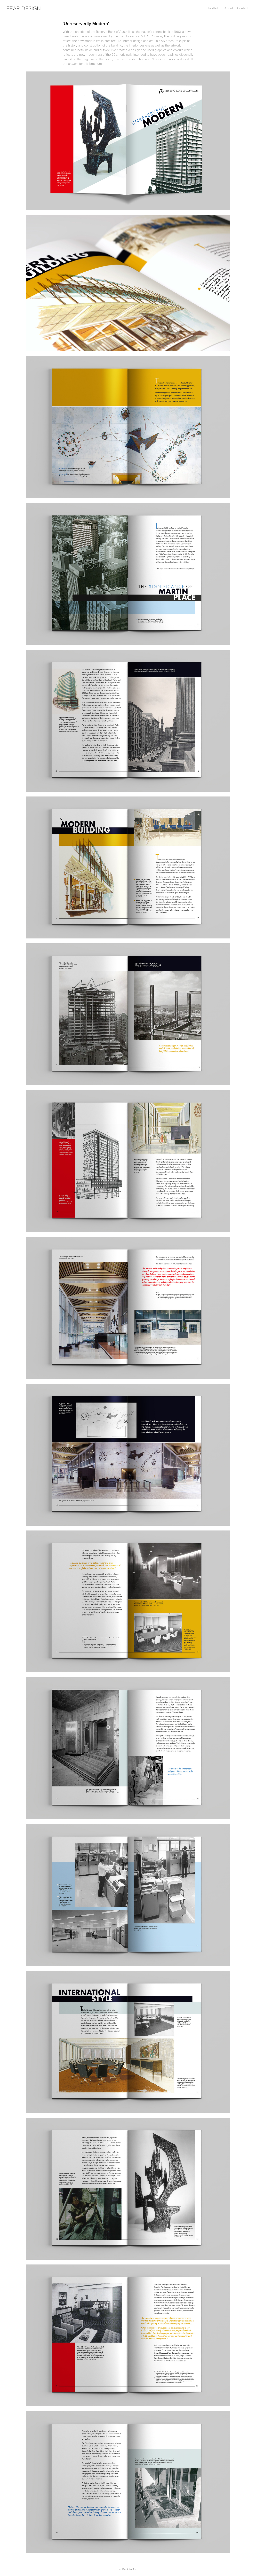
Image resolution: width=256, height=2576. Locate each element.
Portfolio (214, 8)
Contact (242, 8)
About (228, 8)
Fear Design (24, 8)
